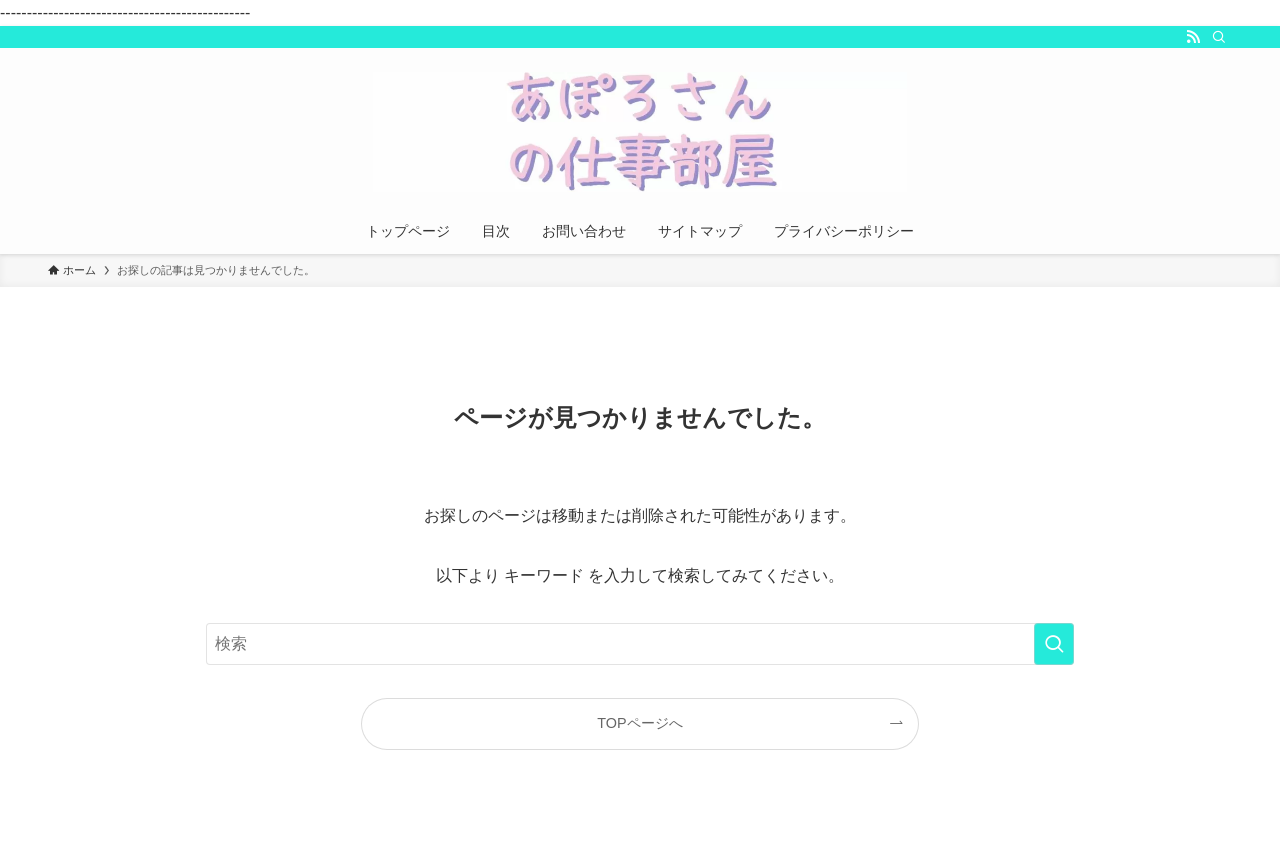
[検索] (1219, 37)
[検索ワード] (640, 644)
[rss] (1193, 37)
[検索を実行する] (1054, 644)
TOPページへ (639, 723)
